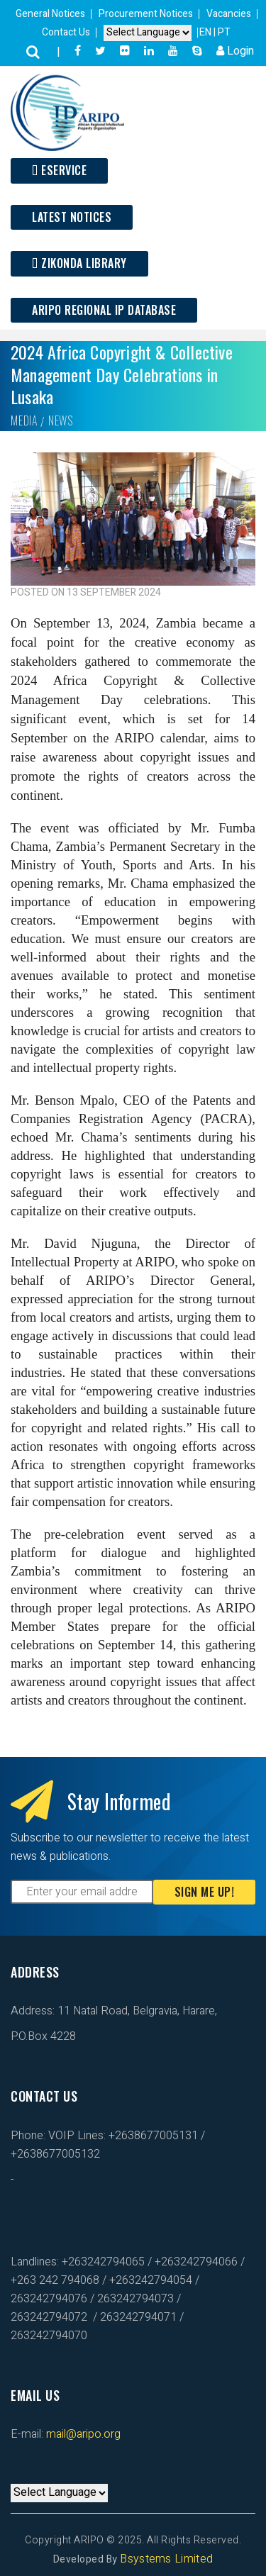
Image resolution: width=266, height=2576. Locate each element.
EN (206, 32)
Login (235, 51)
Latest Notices (71, 216)
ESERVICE (59, 170)
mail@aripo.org (82, 2434)
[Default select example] (148, 33)
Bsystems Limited (166, 2558)
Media (24, 420)
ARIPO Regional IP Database (104, 309)
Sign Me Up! (204, 1891)
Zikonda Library (79, 263)
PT (224, 32)
